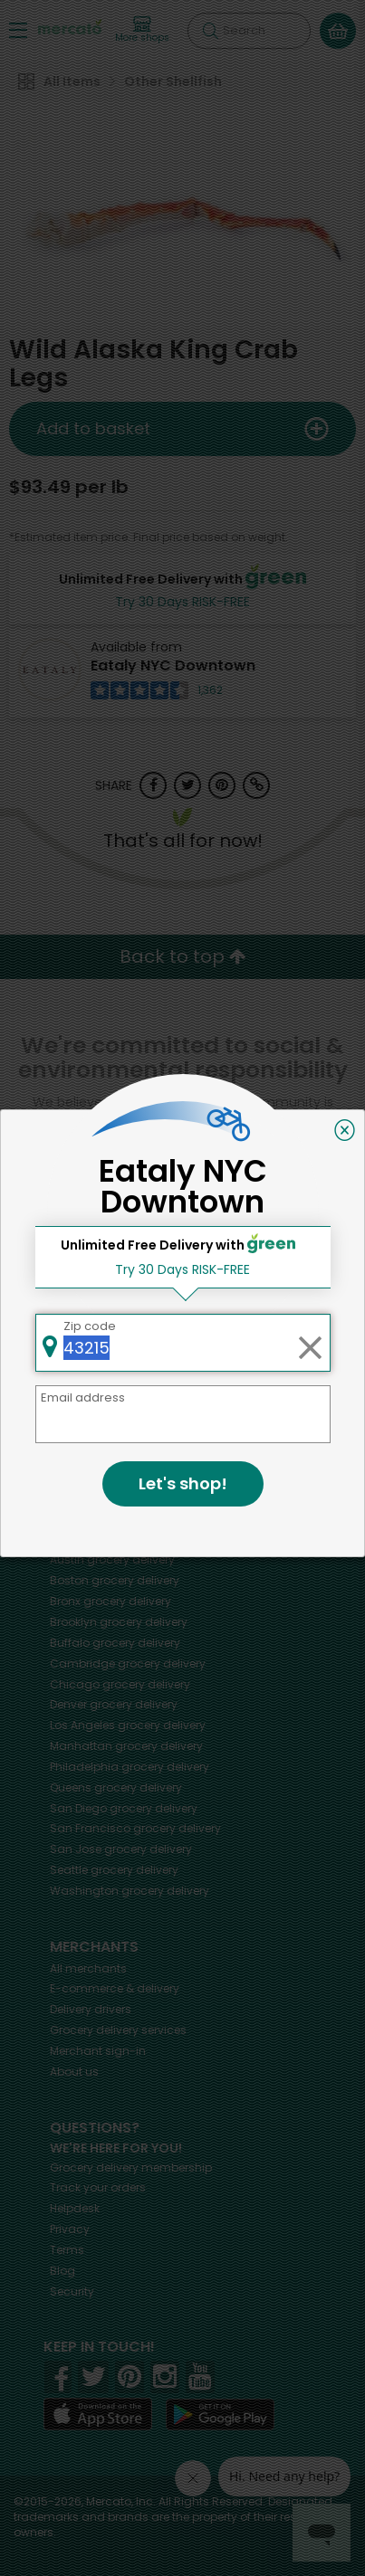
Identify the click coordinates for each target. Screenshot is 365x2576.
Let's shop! (183, 1483)
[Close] (344, 1130)
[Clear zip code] (310, 1343)
